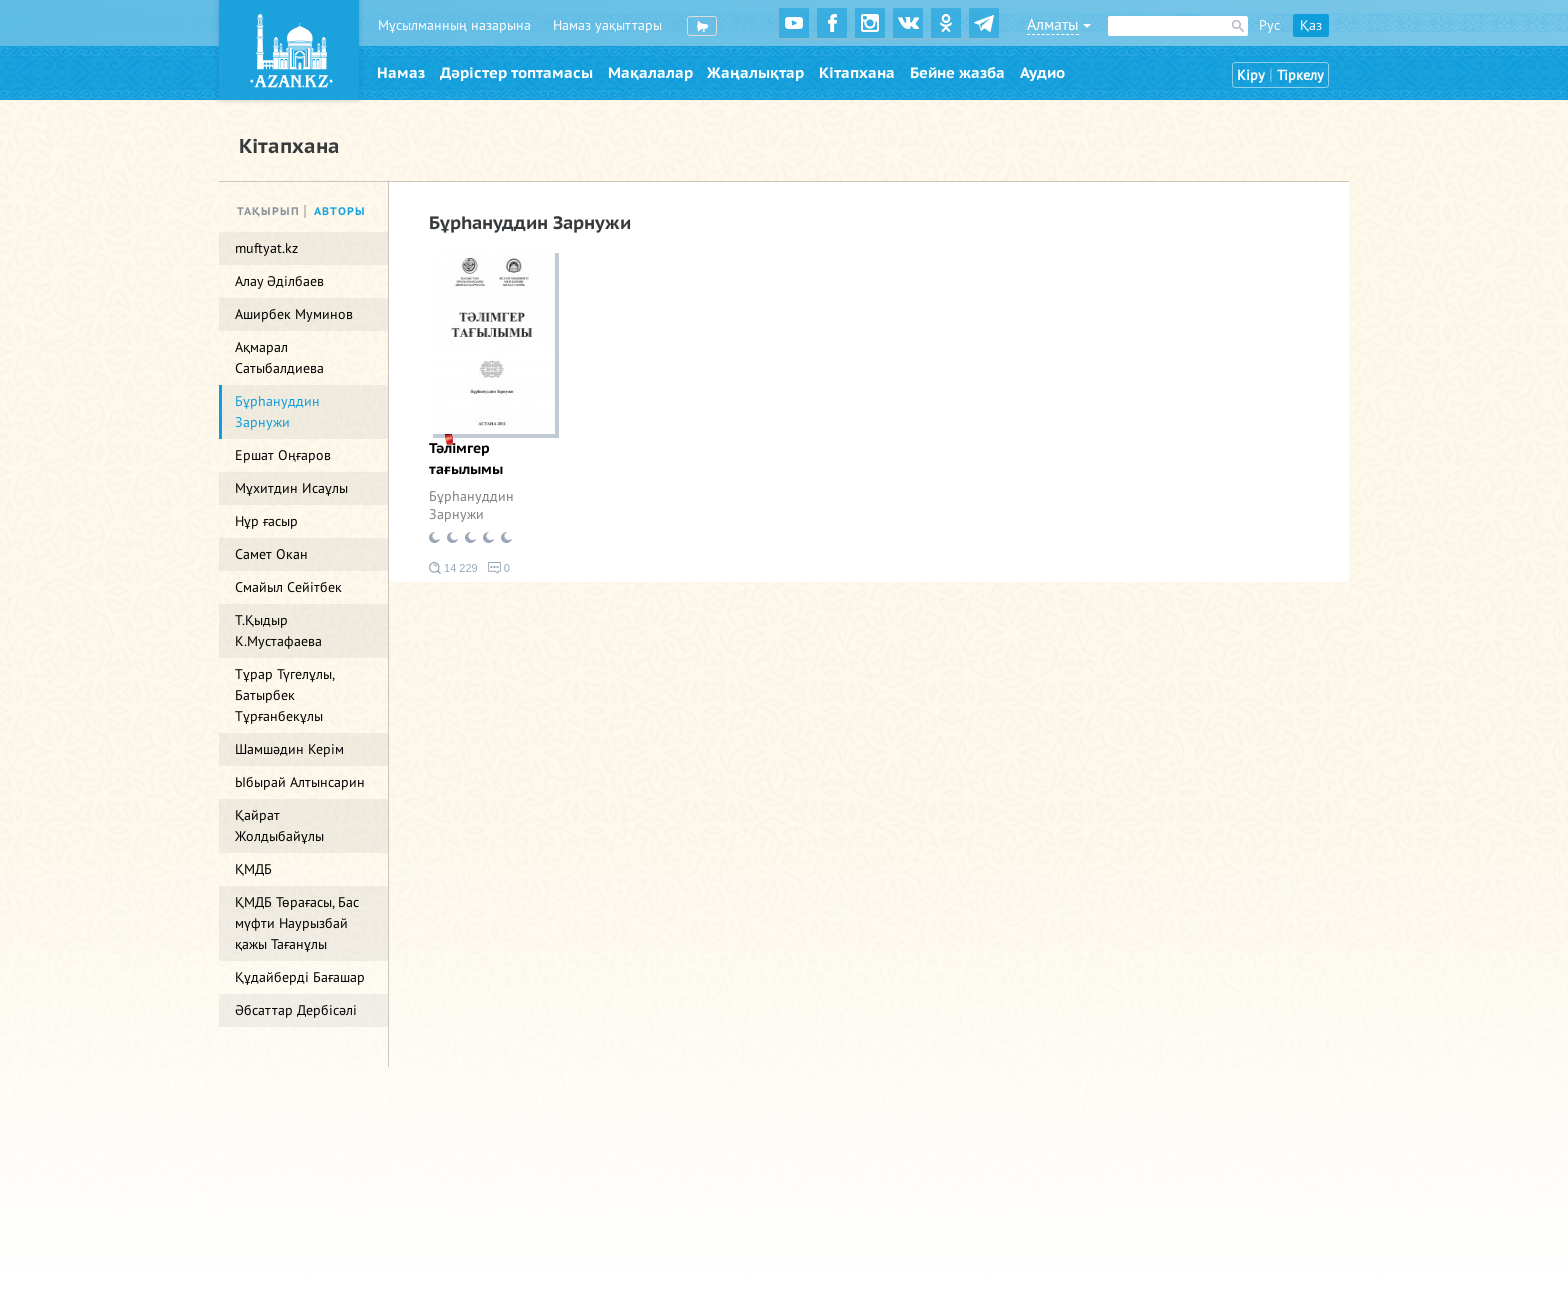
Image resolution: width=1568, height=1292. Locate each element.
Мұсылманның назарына (454, 25)
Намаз (401, 73)
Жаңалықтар (755, 73)
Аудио (1042, 73)
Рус (1269, 25)
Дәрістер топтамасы (516, 73)
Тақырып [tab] (268, 211)
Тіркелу (1300, 75)
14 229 (453, 568)
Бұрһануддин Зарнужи (471, 505)
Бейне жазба (957, 73)
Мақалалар (650, 73)
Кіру (1251, 75)
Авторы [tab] (340, 211)
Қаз (1311, 25)
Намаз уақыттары (607, 25)
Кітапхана (857, 73)
